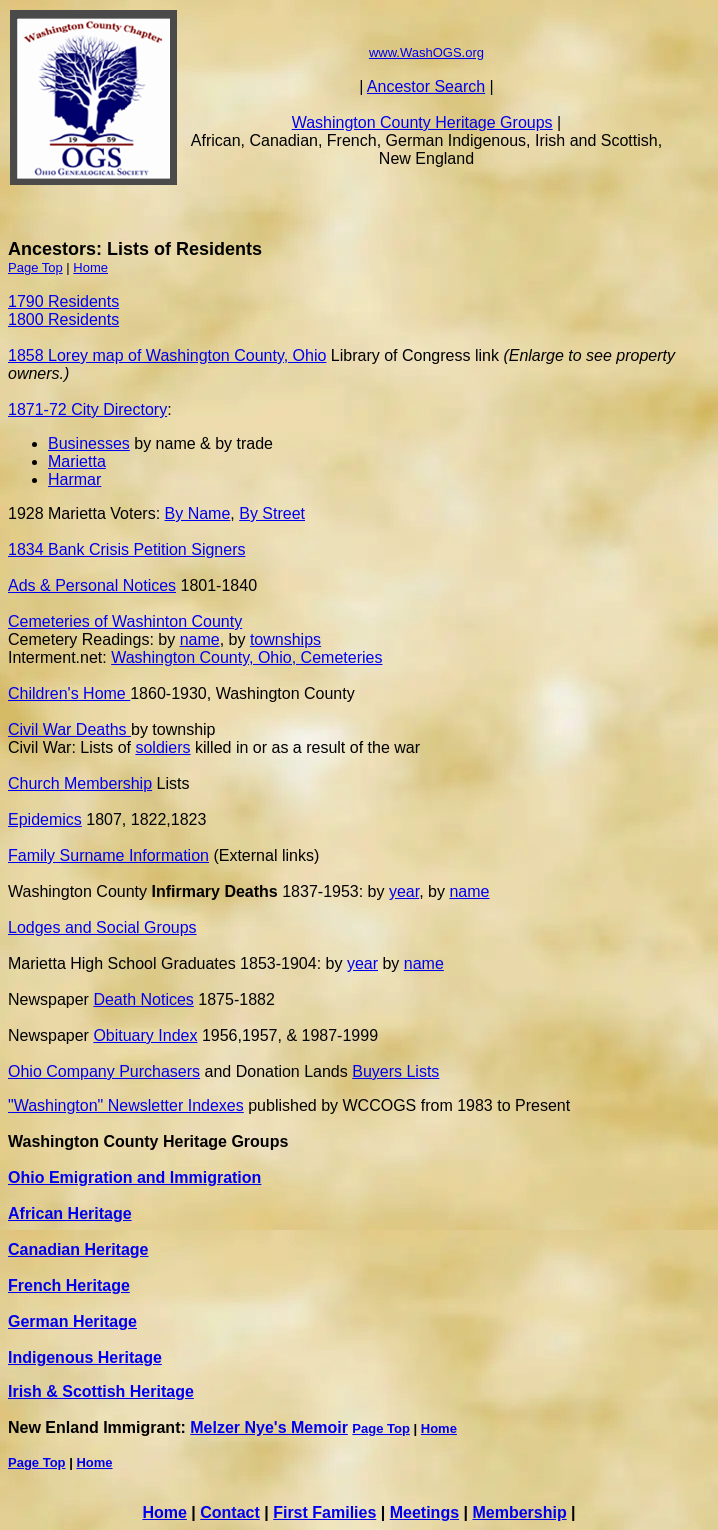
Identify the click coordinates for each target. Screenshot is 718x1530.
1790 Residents (63, 301)
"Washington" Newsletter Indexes (126, 1105)
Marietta (77, 461)
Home (90, 267)
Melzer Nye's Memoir (269, 1427)
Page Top (35, 267)
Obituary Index (145, 1035)
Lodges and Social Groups (102, 927)
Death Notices (143, 999)
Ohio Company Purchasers (104, 1071)
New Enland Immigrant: (99, 1427)
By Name (198, 513)
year (404, 891)
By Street (272, 513)
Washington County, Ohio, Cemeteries (246, 657)
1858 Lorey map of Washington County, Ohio (167, 355)
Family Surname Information (108, 855)
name (200, 639)
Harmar (74, 479)
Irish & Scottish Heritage (101, 1391)
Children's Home (69, 693)
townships (285, 639)
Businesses (89, 443)
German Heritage (72, 1321)
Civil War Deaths (69, 729)
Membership (519, 1512)
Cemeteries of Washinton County (125, 621)
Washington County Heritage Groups (422, 122)
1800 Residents (63, 319)
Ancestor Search (426, 86)
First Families (324, 1512)
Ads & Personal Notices (92, 585)
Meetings (424, 1512)
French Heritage (69, 1285)
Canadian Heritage (78, 1249)
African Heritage (70, 1213)
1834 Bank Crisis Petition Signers (126, 549)
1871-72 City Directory (87, 409)
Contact (230, 1512)
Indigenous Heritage (85, 1357)
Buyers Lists (395, 1071)
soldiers (162, 747)
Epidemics (45, 819)
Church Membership (80, 783)
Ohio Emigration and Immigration (134, 1177)
